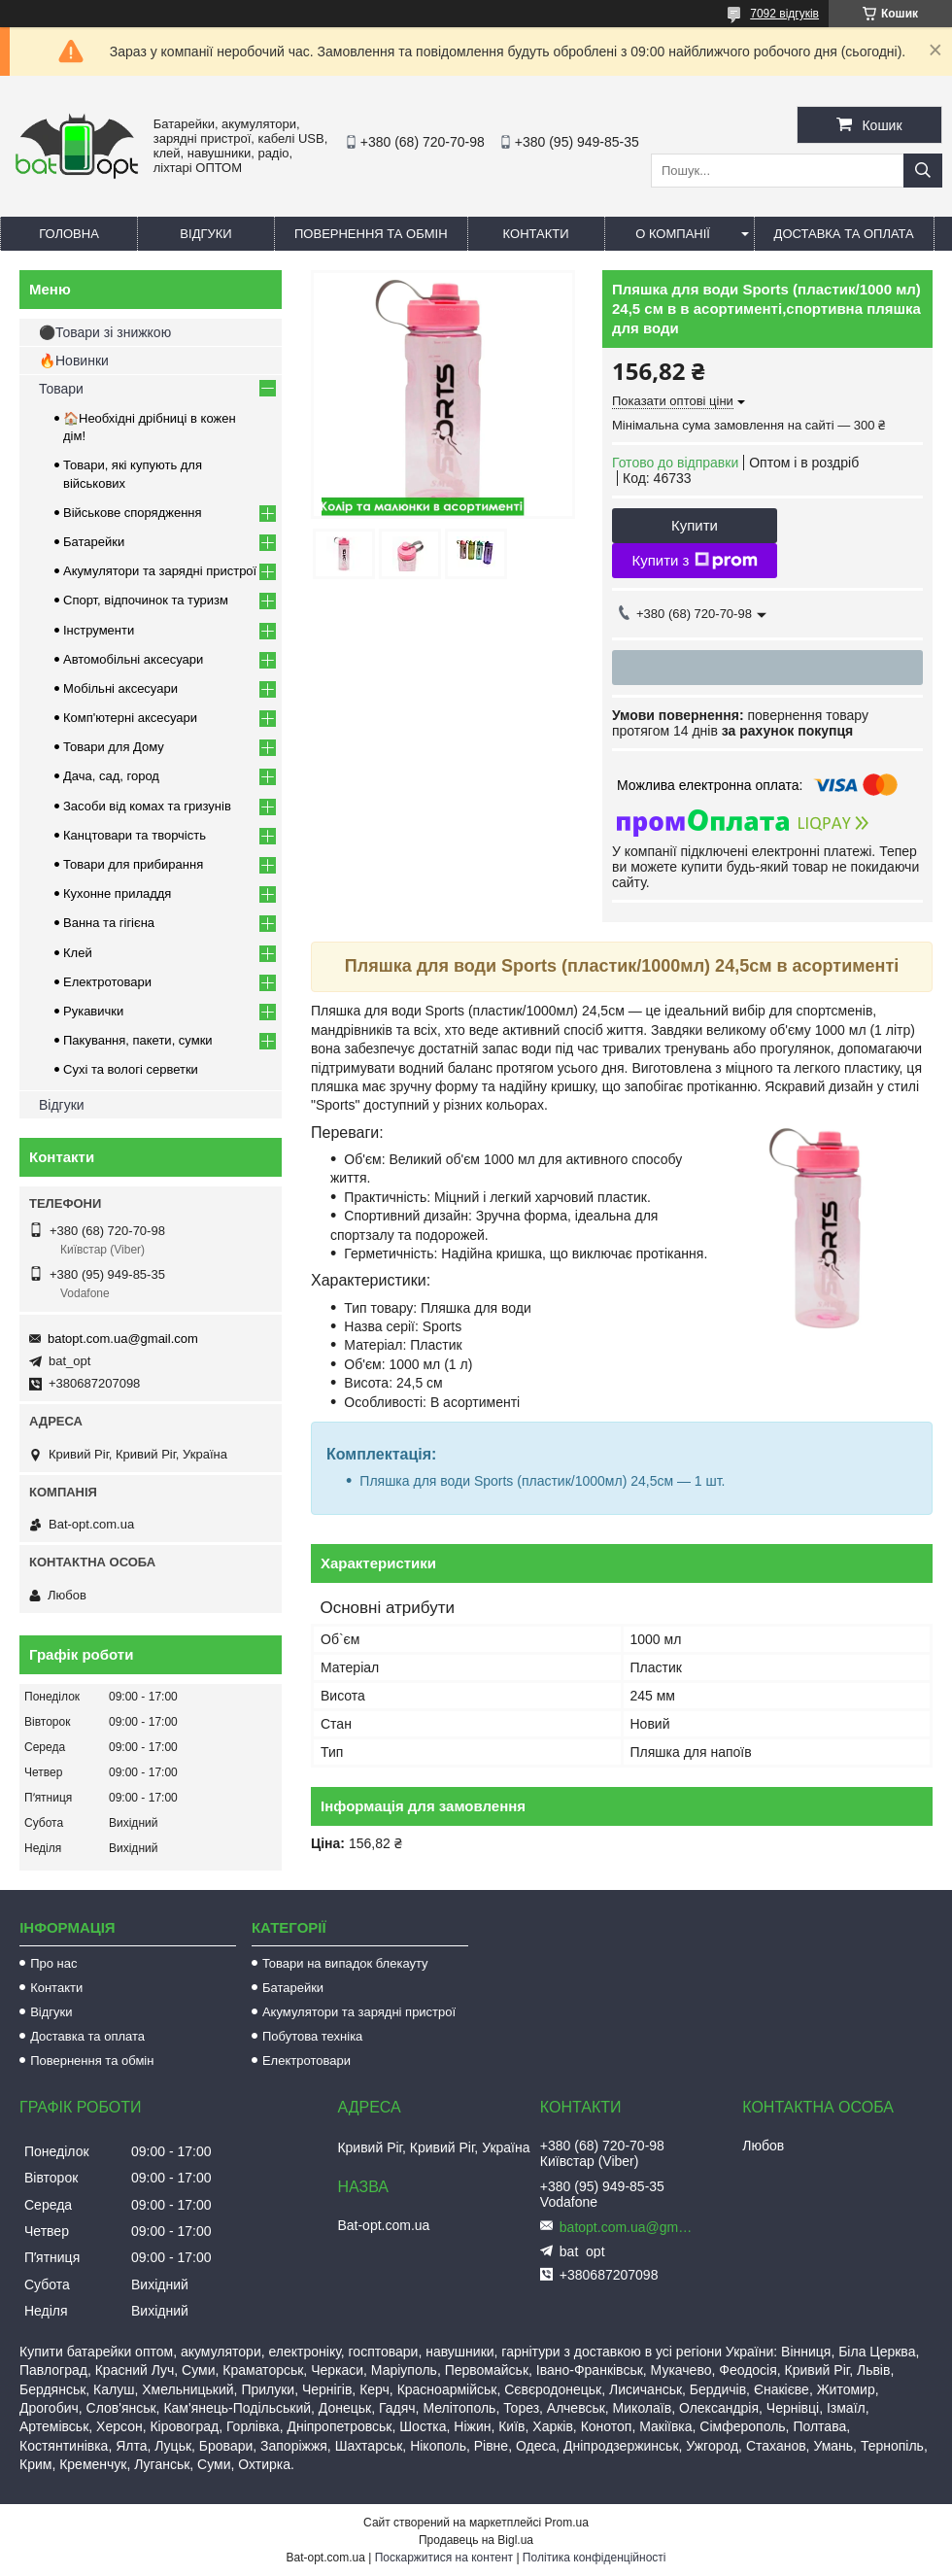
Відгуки (205, 233)
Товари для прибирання (133, 864)
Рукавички (93, 1011)
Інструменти (98, 630)
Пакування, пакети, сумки (138, 1040)
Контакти (536, 233)
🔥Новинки (74, 360)
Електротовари (107, 982)
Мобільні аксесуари (120, 688)
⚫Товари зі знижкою (105, 332)
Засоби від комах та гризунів (147, 806)
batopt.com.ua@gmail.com (123, 1338)
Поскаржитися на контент (444, 2557)
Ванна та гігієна (108, 922)
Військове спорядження (132, 512)
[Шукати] (922, 171)
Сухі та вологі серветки (130, 1069)
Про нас (53, 1963)
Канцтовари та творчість (134, 835)
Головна (69, 233)
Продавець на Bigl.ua (476, 2540)
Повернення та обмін (371, 233)
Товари (61, 388)
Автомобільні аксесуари (133, 659)
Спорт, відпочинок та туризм (145, 600)
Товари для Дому (113, 746)
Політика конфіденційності (594, 2557)
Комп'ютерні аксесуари (130, 717)
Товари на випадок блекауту (345, 1963)
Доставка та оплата (844, 233)
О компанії (672, 233)
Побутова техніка (312, 2036)
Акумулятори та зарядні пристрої (159, 571)
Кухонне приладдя (117, 893)
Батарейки (93, 541)
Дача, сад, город (111, 776)
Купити (694, 525)
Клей (77, 952)
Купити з (694, 560)
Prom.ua (567, 2522)
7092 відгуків (784, 13)
